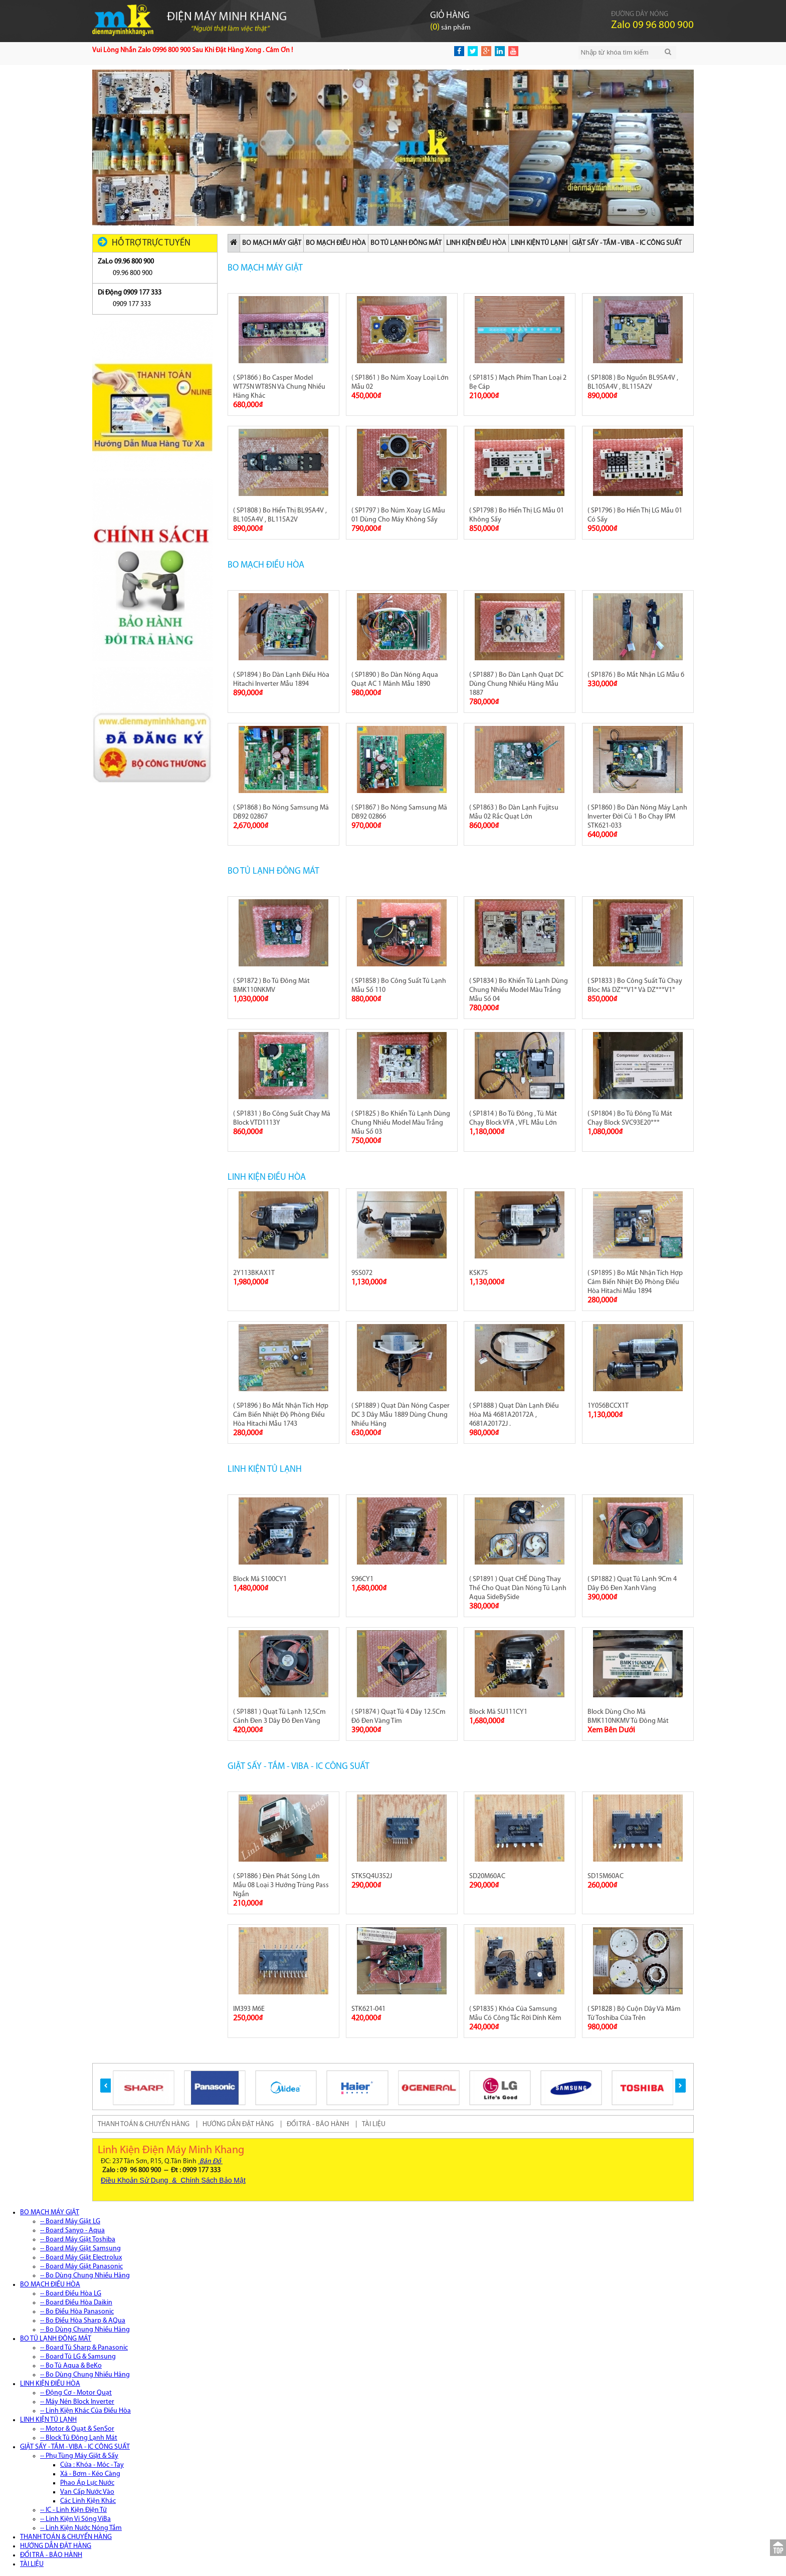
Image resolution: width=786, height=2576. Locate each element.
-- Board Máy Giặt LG (70, 2221)
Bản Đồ (210, 2161)
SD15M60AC (605, 1876)
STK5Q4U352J (371, 1876)
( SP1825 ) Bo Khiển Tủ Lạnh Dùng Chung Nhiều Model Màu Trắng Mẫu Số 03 (400, 1123)
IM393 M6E (249, 2009)
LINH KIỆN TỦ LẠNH (539, 243)
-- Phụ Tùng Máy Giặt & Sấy (79, 2456)
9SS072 (361, 1273)
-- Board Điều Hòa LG (70, 2293)
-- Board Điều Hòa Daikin (76, 2302)
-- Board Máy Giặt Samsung (80, 2248)
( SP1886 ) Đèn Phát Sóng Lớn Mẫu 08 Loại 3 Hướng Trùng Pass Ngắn (281, 1885)
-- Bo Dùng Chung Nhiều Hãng (85, 2275)
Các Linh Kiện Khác (88, 2501)
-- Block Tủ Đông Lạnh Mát (78, 2438)
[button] (105, 2086)
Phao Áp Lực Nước (87, 2483)
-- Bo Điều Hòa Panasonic (77, 2311)
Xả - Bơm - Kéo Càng (90, 2474)
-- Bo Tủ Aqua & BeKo (71, 2366)
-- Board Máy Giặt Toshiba (77, 2239)
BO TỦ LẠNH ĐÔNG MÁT (406, 243)
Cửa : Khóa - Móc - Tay (92, 2465)
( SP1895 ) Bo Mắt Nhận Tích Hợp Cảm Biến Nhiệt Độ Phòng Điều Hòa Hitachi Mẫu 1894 (635, 1282)
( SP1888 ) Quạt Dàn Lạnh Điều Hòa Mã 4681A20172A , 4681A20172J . (514, 1415)
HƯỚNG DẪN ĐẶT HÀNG (238, 2124)
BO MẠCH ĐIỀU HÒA (336, 243)
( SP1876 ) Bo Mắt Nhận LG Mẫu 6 (635, 675)
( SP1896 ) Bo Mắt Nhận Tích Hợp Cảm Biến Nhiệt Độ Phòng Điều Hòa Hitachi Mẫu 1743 (280, 1415)
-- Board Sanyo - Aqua (72, 2230)
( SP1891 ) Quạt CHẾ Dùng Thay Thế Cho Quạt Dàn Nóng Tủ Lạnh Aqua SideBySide (517, 1588)
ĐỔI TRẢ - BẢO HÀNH (318, 2124)
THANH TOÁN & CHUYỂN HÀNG (143, 2124)
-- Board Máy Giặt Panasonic (81, 2266)
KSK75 (478, 1273)
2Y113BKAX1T (254, 1273)
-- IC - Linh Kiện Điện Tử (73, 2510)
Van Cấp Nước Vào (87, 2492)
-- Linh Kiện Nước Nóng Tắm (81, 2528)
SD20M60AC (487, 1876)
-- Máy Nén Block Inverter (77, 2402)
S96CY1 (362, 1579)
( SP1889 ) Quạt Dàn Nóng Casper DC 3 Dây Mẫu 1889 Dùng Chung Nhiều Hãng (400, 1415)
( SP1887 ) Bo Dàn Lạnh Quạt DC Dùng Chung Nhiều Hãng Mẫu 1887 (516, 684)
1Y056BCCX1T (608, 1406)
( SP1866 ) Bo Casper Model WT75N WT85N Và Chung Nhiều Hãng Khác (279, 387)
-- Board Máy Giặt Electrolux (81, 2257)
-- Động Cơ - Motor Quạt (76, 2393)
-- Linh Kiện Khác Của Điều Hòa (85, 2411)
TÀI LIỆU (373, 2124)
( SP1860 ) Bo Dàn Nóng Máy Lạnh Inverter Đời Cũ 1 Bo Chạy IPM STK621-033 (637, 817)
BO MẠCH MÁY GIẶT (271, 243)
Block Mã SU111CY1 (498, 1712)
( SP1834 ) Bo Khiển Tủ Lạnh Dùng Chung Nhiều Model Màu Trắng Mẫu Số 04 (518, 990)
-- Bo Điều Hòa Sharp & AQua (82, 2321)
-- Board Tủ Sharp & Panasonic (84, 2348)
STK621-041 (368, 2009)
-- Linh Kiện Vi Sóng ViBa (75, 2519)
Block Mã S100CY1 (260, 1579)
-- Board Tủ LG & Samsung (78, 2357)
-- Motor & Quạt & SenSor (77, 2429)
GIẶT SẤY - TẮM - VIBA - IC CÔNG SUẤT (627, 243)
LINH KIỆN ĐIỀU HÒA (476, 243)
